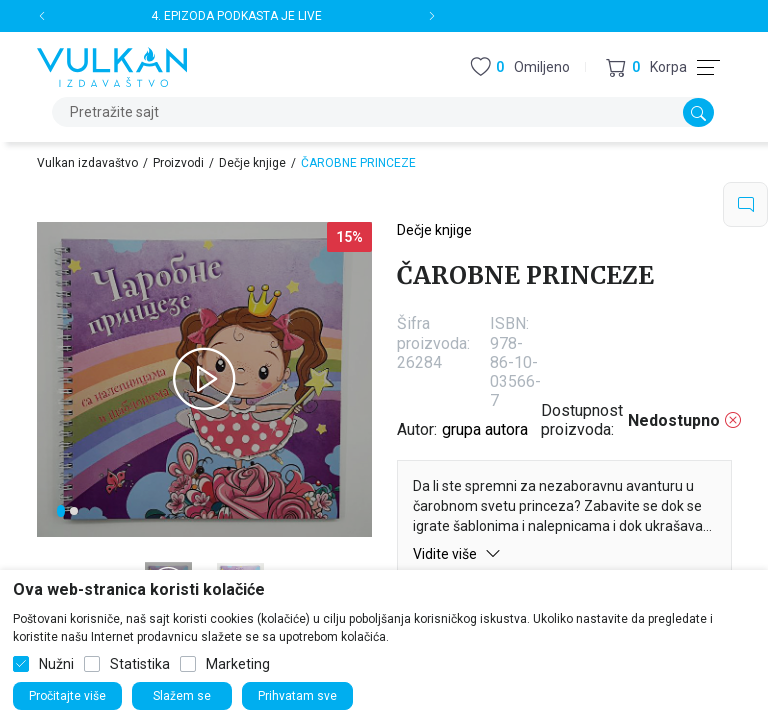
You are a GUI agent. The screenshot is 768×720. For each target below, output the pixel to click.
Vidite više (457, 553)
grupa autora (485, 429)
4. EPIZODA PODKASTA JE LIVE (236, 16)
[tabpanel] (204, 379)
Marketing (238, 664)
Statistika (140, 664)
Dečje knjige (252, 163)
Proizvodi (178, 163)
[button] (646, 67)
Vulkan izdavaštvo (87, 163)
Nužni (56, 664)
